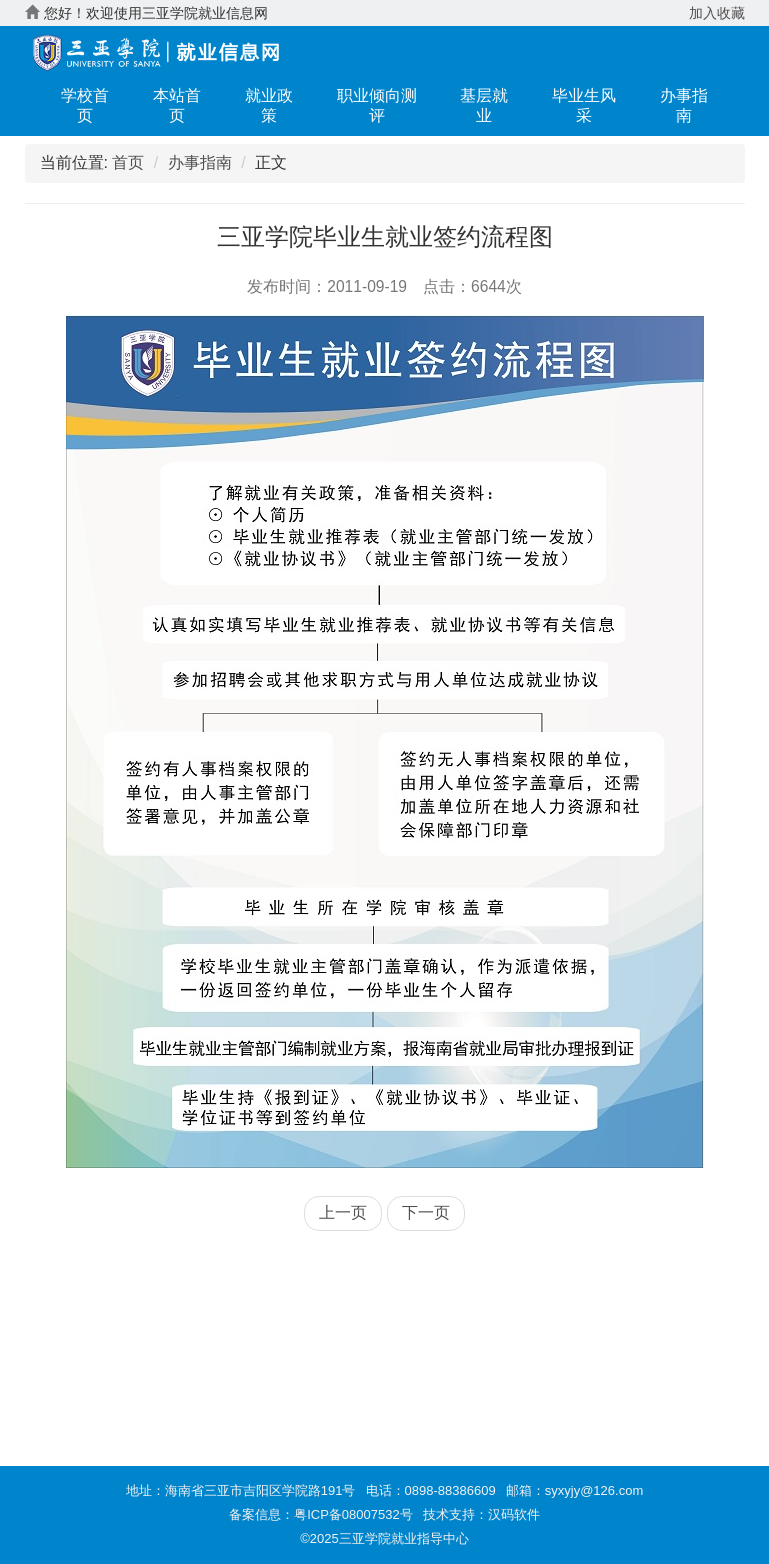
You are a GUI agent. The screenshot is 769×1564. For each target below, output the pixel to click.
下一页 (426, 1212)
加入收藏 (717, 13)
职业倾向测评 (377, 105)
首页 (128, 162)
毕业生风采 (584, 105)
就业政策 (269, 105)
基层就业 (484, 105)
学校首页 (85, 105)
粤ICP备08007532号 (353, 1514)
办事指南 (684, 105)
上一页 (343, 1212)
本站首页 (177, 105)
